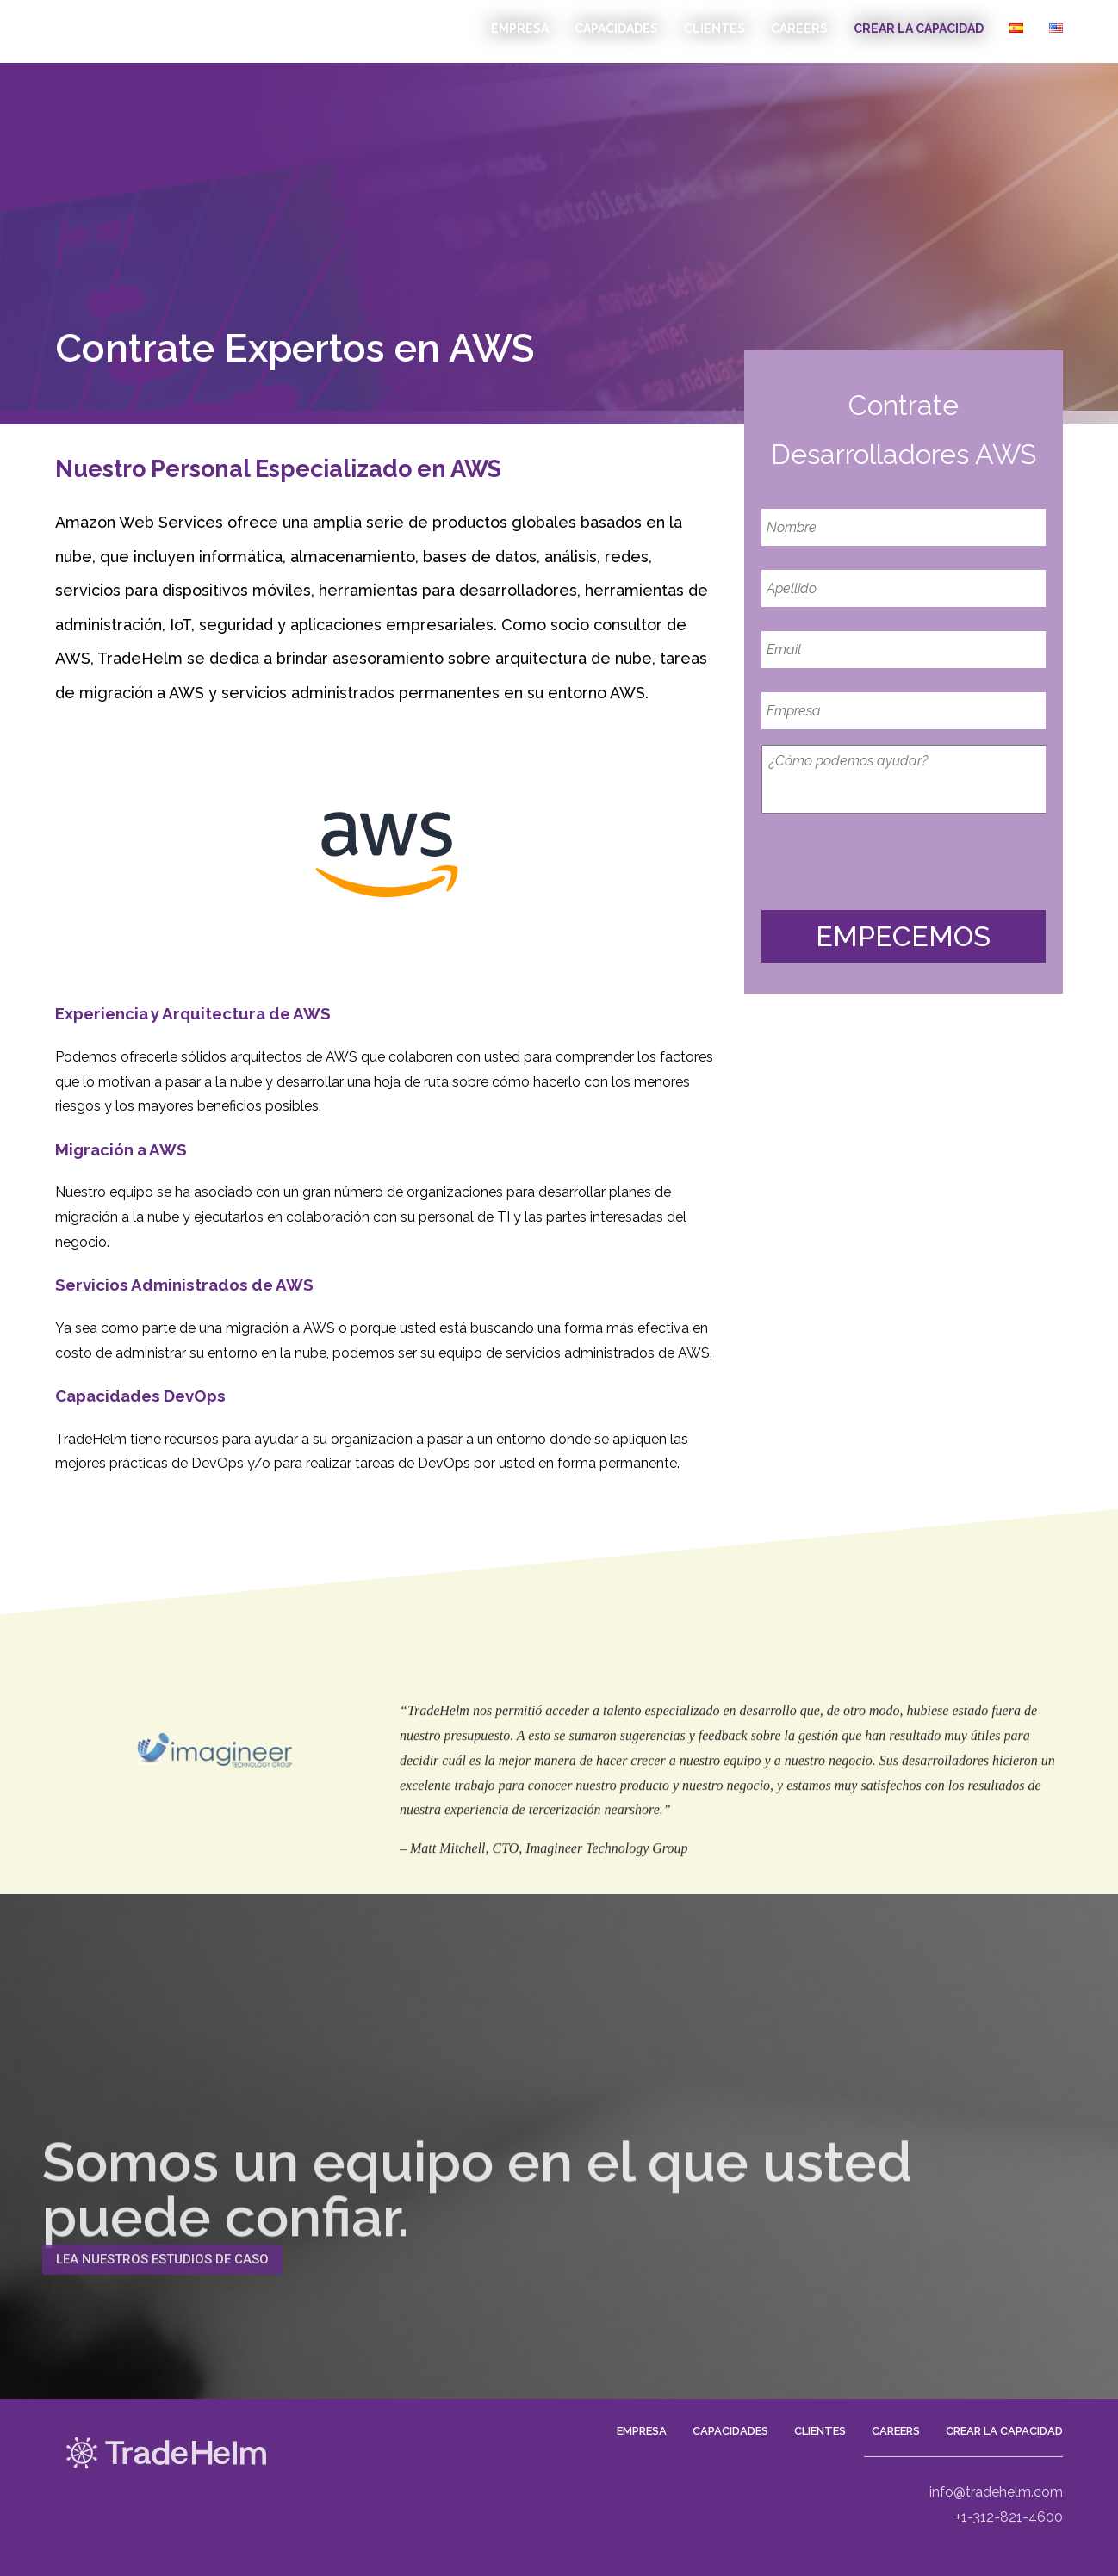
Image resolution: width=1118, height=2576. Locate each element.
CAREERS (799, 28)
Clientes (714, 28)
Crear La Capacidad (919, 28)
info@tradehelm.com (996, 2528)
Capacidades (616, 28)
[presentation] (892, 862)
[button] (162, 2281)
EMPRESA (520, 28)
